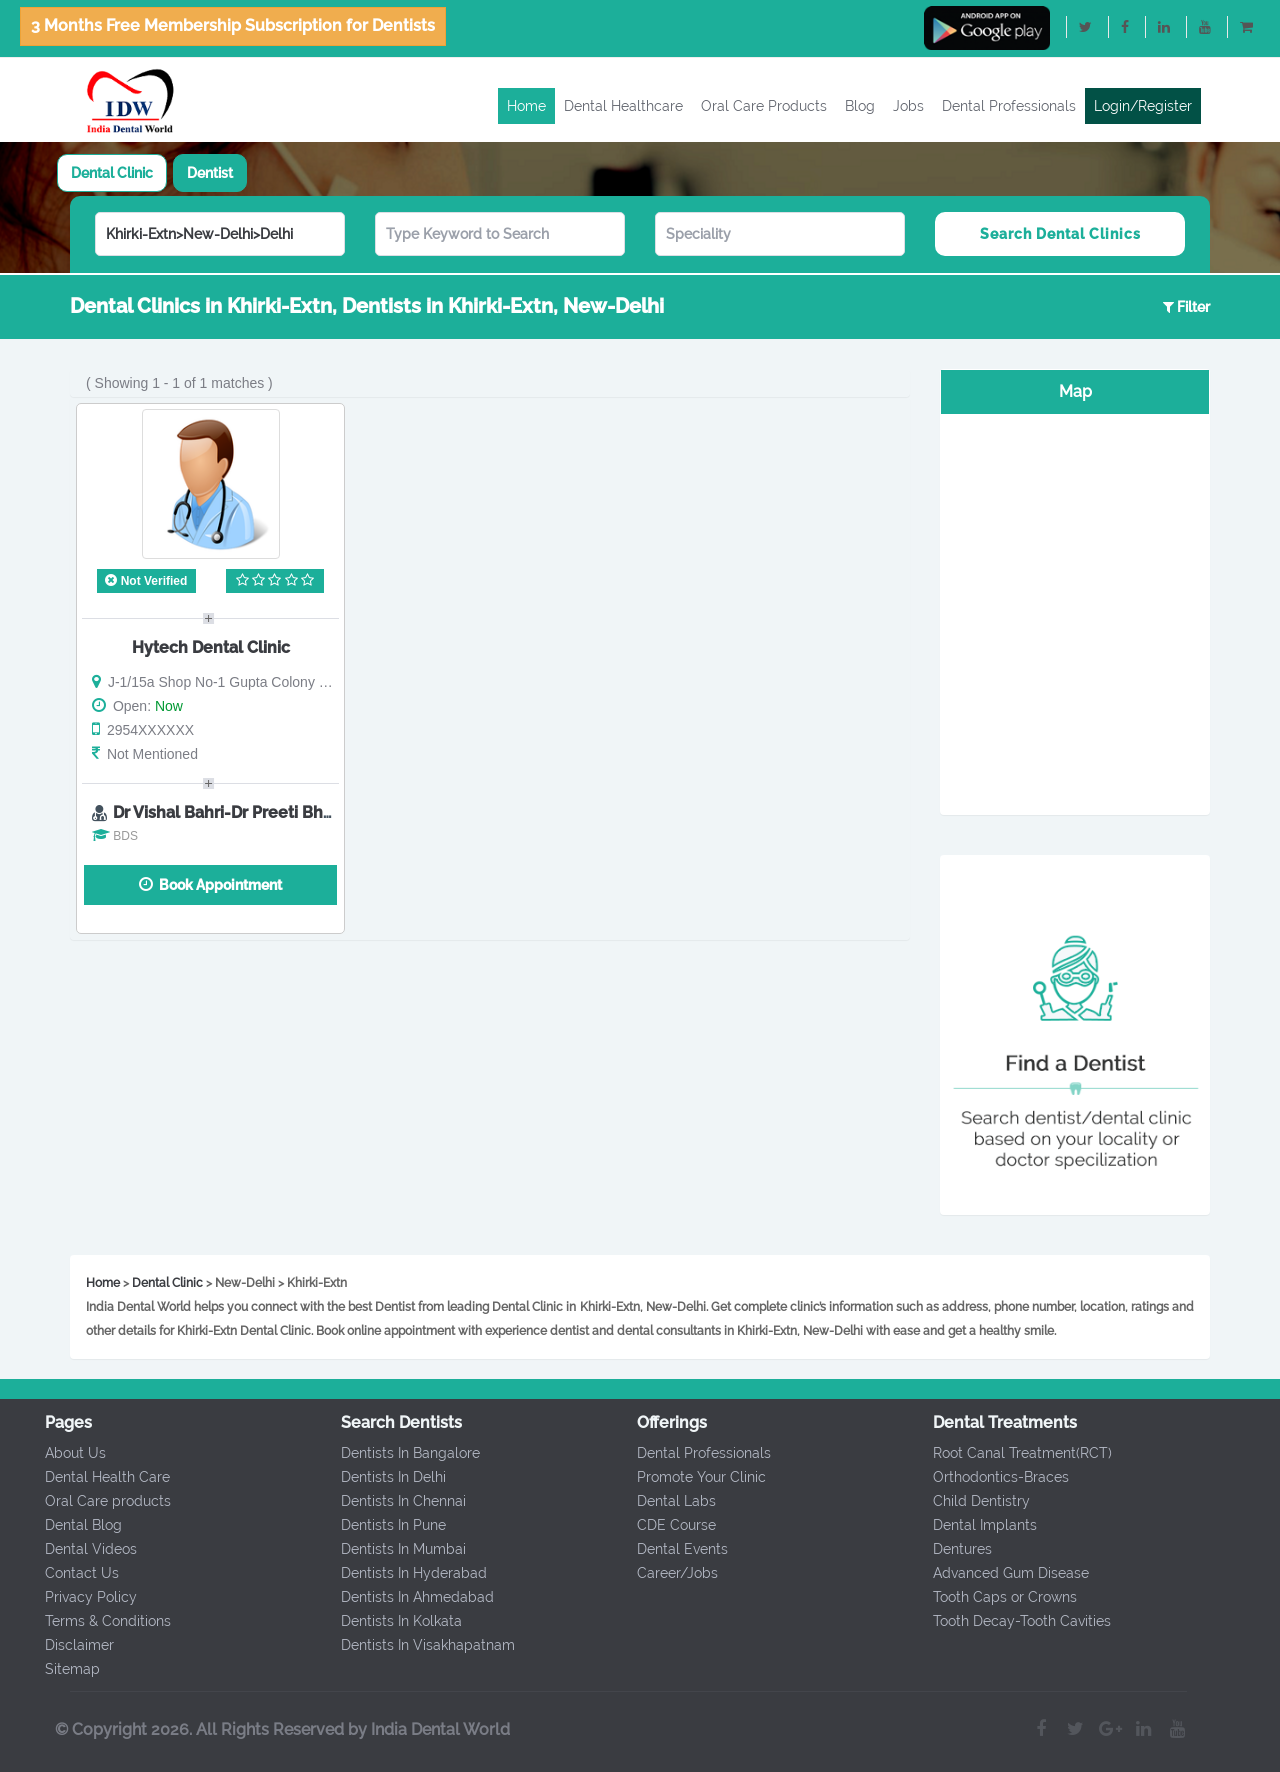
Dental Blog (74, 1525)
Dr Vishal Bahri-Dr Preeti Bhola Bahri (252, 812)
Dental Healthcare (623, 106)
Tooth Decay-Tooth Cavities (1014, 1621)
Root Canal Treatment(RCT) (1014, 1453)
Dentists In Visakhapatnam (420, 1645)
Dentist (210, 173)
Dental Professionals (1009, 106)
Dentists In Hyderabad (406, 1573)
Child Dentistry (973, 1501)
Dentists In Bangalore (402, 1453)
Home (526, 106)
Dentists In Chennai (395, 1501)
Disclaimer (70, 1645)
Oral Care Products (764, 106)
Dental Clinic (112, 173)
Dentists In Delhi (385, 1477)
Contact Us (73, 1573)
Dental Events (674, 1549)
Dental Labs (668, 1501)
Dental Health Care (98, 1477)
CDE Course (668, 1525)
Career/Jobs (669, 1573)
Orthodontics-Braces (993, 1477)
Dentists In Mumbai (395, 1549)
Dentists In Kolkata (393, 1621)
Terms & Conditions (99, 1621)
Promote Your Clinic (693, 1477)
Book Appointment (210, 884)
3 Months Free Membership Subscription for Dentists (233, 25)
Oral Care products (99, 1501)
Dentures (954, 1549)
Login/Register (1143, 106)
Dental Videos (82, 1549)
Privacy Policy (82, 1597)
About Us (66, 1453)
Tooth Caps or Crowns (997, 1597)
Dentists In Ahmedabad (409, 1597)
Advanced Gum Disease (1003, 1573)
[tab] (112, 173)
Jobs (908, 106)
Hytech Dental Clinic (211, 647)
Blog (860, 106)
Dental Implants (977, 1525)
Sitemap (63, 1669)
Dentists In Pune (385, 1525)
